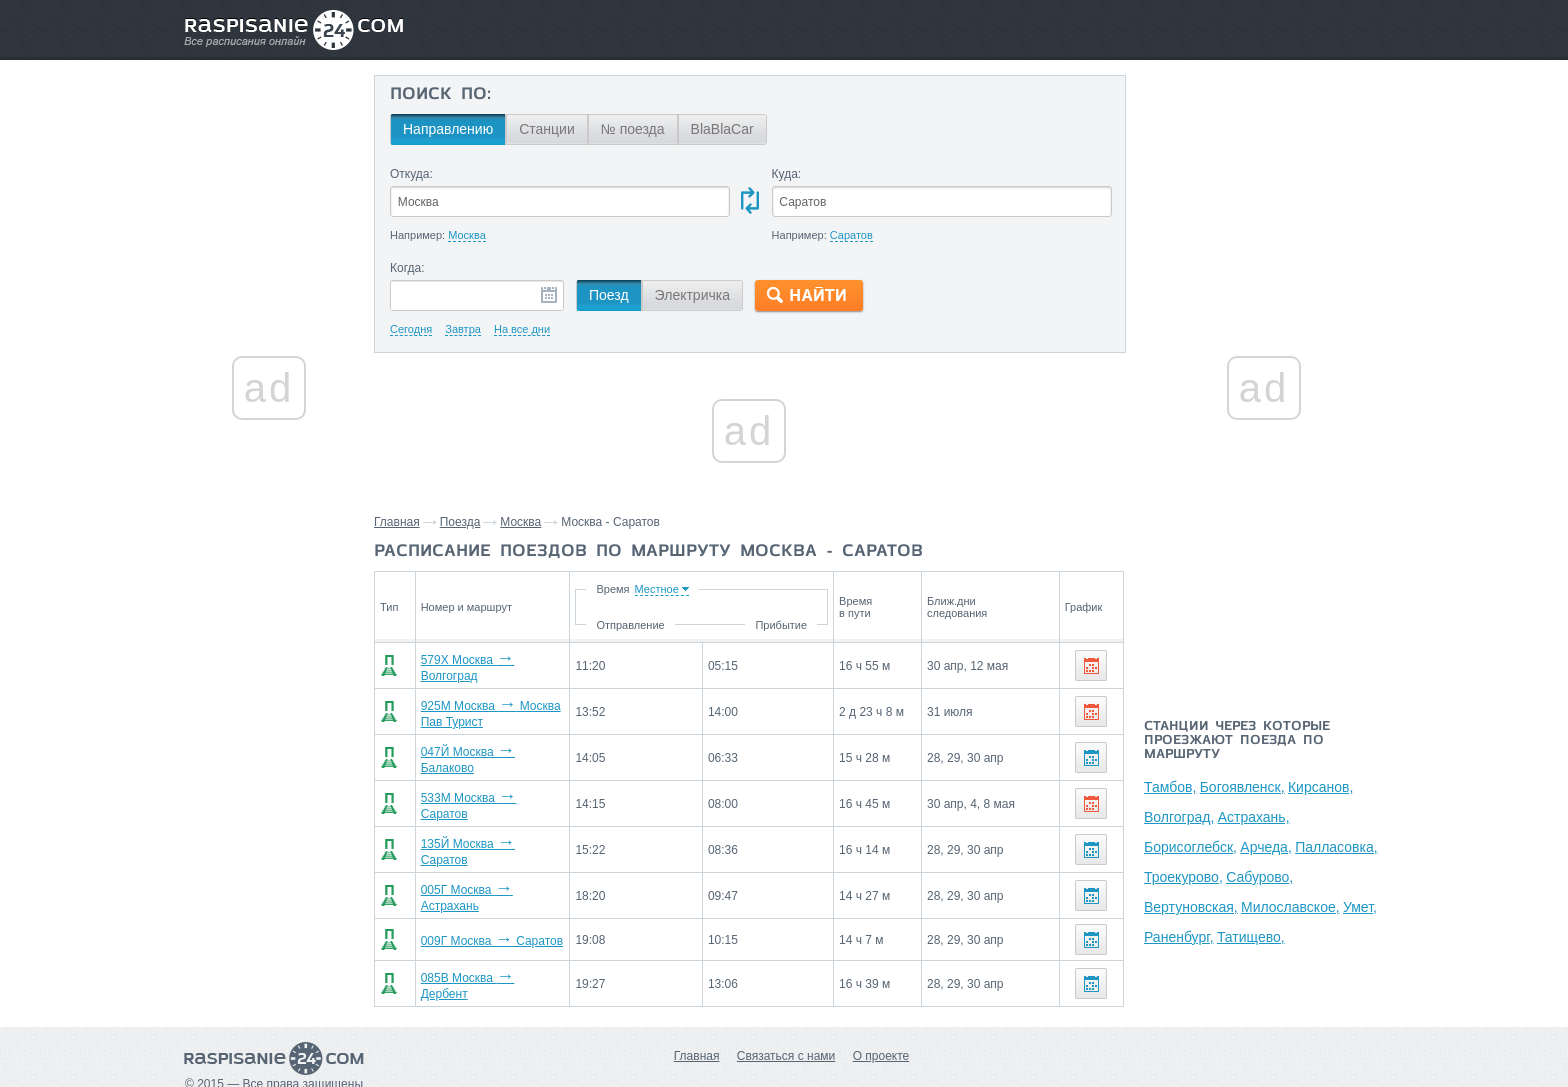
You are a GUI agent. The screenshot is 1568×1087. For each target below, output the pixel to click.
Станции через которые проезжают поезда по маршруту (1237, 741)
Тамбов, (1170, 787)
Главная (397, 522)
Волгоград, (1179, 817)
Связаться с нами (786, 1028)
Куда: (787, 174)
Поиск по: (440, 95)
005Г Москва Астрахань (488, 875)
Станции (547, 129)
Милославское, (1290, 907)
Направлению (448, 129)
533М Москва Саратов (484, 791)
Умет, (1360, 907)
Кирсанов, (1320, 787)
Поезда (460, 522)
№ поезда (633, 129)
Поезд (609, 295)
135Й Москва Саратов (483, 833)
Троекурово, (1183, 877)
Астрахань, (1254, 817)
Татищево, (1251, 937)
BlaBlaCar (722, 129)
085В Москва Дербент (483, 959)
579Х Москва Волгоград (488, 665)
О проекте (881, 1028)
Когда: (407, 268)
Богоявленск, (1242, 787)
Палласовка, (1336, 847)
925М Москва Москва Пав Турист (514, 707)
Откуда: (411, 174)
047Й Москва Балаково (486, 749)
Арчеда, (1265, 847)
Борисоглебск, (1190, 847)
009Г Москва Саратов (482, 917)
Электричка (692, 295)
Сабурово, (1259, 877)
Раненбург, (1179, 937)
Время (707, 589)
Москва (520, 522)
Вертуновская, (1191, 907)
